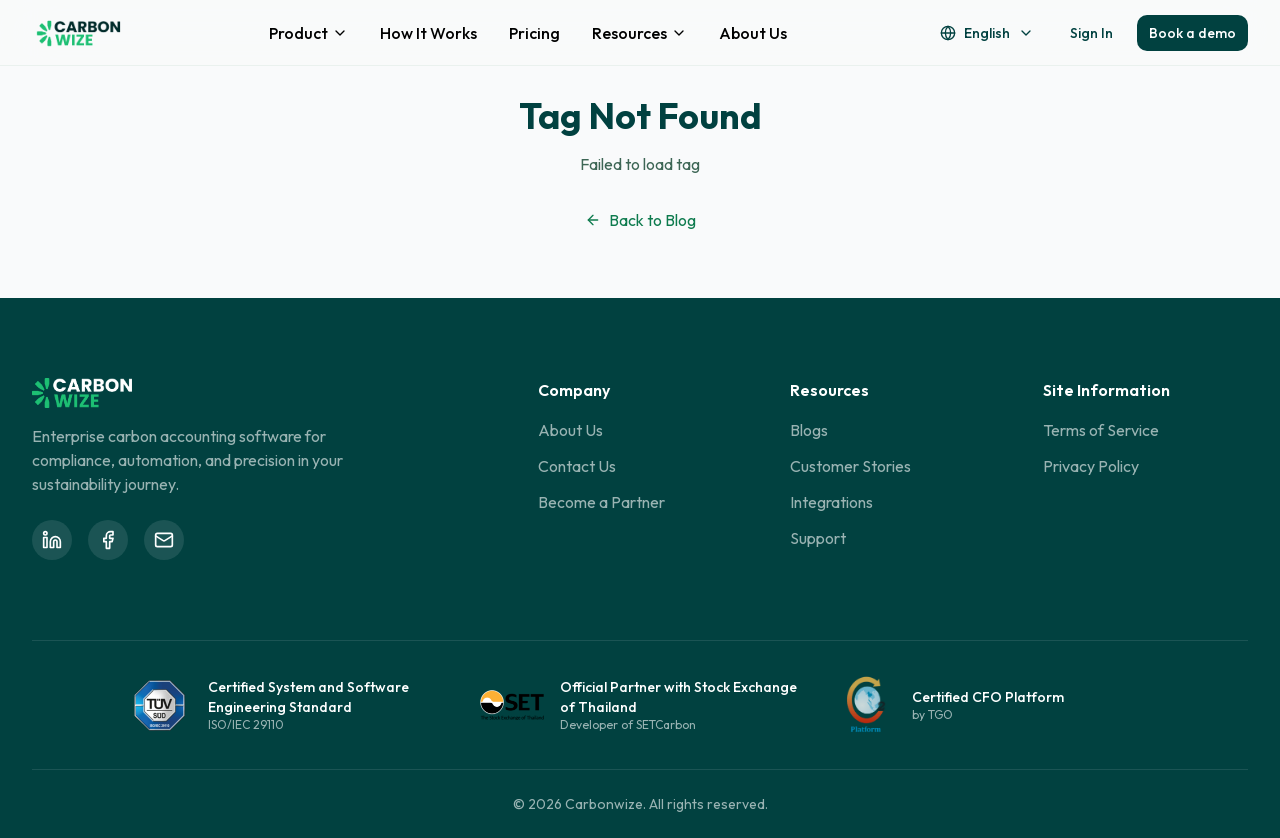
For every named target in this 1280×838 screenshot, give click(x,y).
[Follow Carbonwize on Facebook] (108, 540)
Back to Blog (640, 220)
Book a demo (1192, 33)
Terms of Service (1101, 430)
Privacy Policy (1091, 466)
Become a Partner (601, 502)
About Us (753, 33)
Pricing (534, 33)
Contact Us (577, 466)
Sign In (1091, 33)
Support (818, 538)
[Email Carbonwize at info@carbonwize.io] (164, 540)
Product (308, 33)
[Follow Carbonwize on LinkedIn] (52, 540)
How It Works (428, 33)
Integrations (831, 502)
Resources (639, 33)
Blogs (809, 430)
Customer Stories (850, 466)
